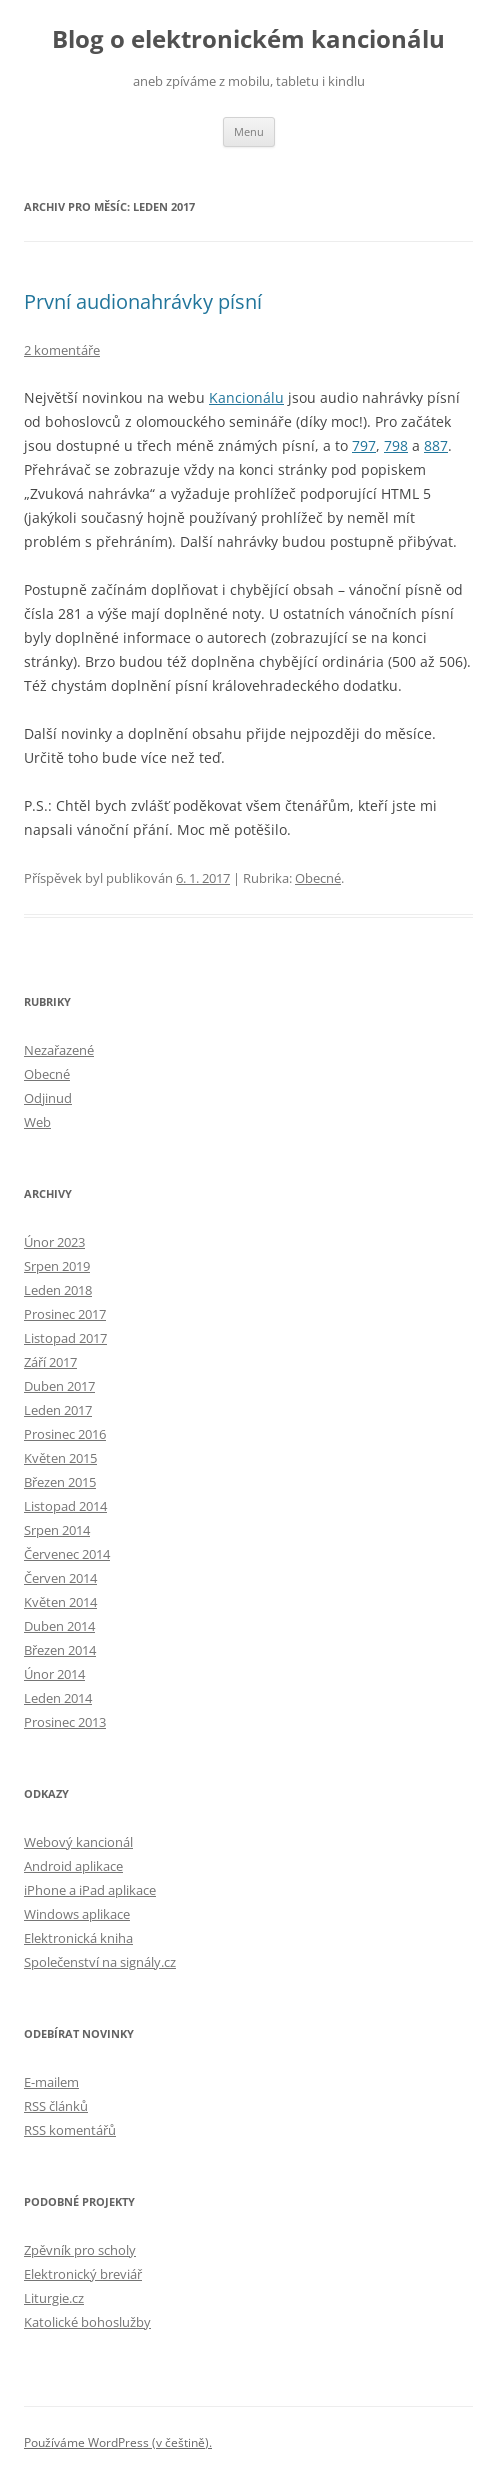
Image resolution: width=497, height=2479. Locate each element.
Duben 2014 (59, 1626)
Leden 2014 (58, 1698)
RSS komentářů (70, 2130)
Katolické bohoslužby (87, 2322)
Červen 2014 (60, 1578)
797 (364, 445)
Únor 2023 (54, 1242)
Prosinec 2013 (65, 1722)
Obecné (318, 878)
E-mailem (51, 2082)
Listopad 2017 (65, 1338)
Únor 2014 (54, 1674)
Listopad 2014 (65, 1506)
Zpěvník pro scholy (80, 2250)
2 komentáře (62, 350)
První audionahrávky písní (143, 301)
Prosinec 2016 (65, 1434)
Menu (249, 131)
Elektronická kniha (78, 1938)
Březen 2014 (60, 1650)
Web (37, 1122)
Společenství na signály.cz (100, 1962)
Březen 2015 (60, 1482)
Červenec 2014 (67, 1554)
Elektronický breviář (83, 2274)
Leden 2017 (58, 1410)
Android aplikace (73, 1866)
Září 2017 (50, 1362)
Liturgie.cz (54, 2298)
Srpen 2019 (57, 1266)
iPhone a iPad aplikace (90, 1890)
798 (396, 445)
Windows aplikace (77, 1914)
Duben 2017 (59, 1386)
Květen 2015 (60, 1458)
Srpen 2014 (57, 1530)
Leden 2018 (58, 1290)
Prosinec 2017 (65, 1314)
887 (436, 445)
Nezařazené (59, 1050)
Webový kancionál (78, 1842)
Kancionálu (246, 397)
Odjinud (48, 1098)
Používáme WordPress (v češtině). (118, 2442)
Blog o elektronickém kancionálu (248, 39)
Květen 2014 (60, 1602)
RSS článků (56, 2106)
